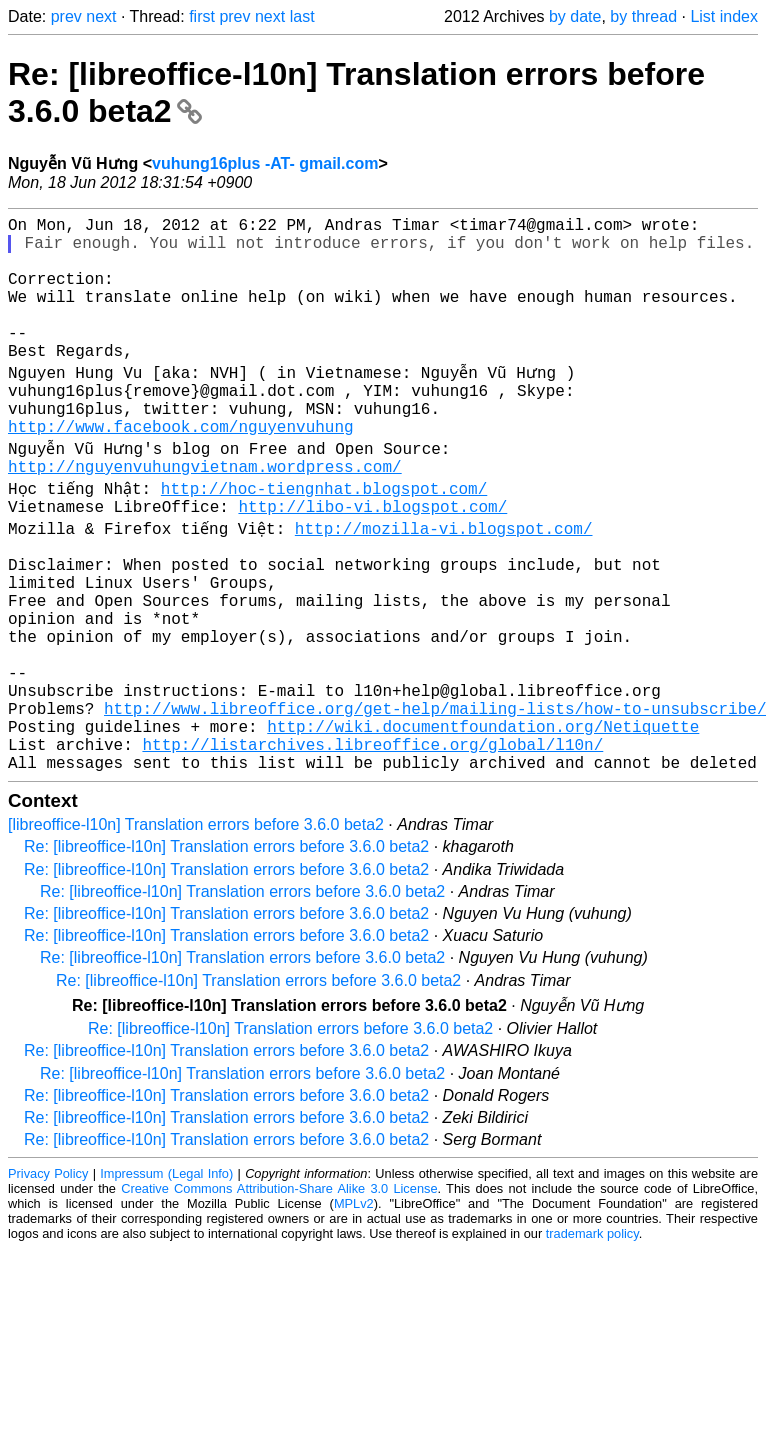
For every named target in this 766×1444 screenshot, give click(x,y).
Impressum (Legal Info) (166, 1277)
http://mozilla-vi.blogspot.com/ (445, 580)
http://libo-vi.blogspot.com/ (372, 558)
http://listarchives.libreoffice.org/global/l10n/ (372, 844)
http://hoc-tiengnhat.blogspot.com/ (325, 536)
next (101, 16)
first (202, 16)
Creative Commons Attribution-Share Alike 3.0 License (279, 1292)
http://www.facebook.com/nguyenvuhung (181, 470)
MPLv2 (354, 1307)
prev (66, 16)
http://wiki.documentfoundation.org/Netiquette (483, 822)
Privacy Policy (48, 1277)
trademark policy (592, 1337)
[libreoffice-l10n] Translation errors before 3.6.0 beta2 (196, 928)
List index (724, 16)
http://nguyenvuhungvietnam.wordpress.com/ (205, 514)
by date (575, 16)
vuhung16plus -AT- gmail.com (265, 163)
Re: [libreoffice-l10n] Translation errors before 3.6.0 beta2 (226, 950)
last (302, 16)
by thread (643, 16)
